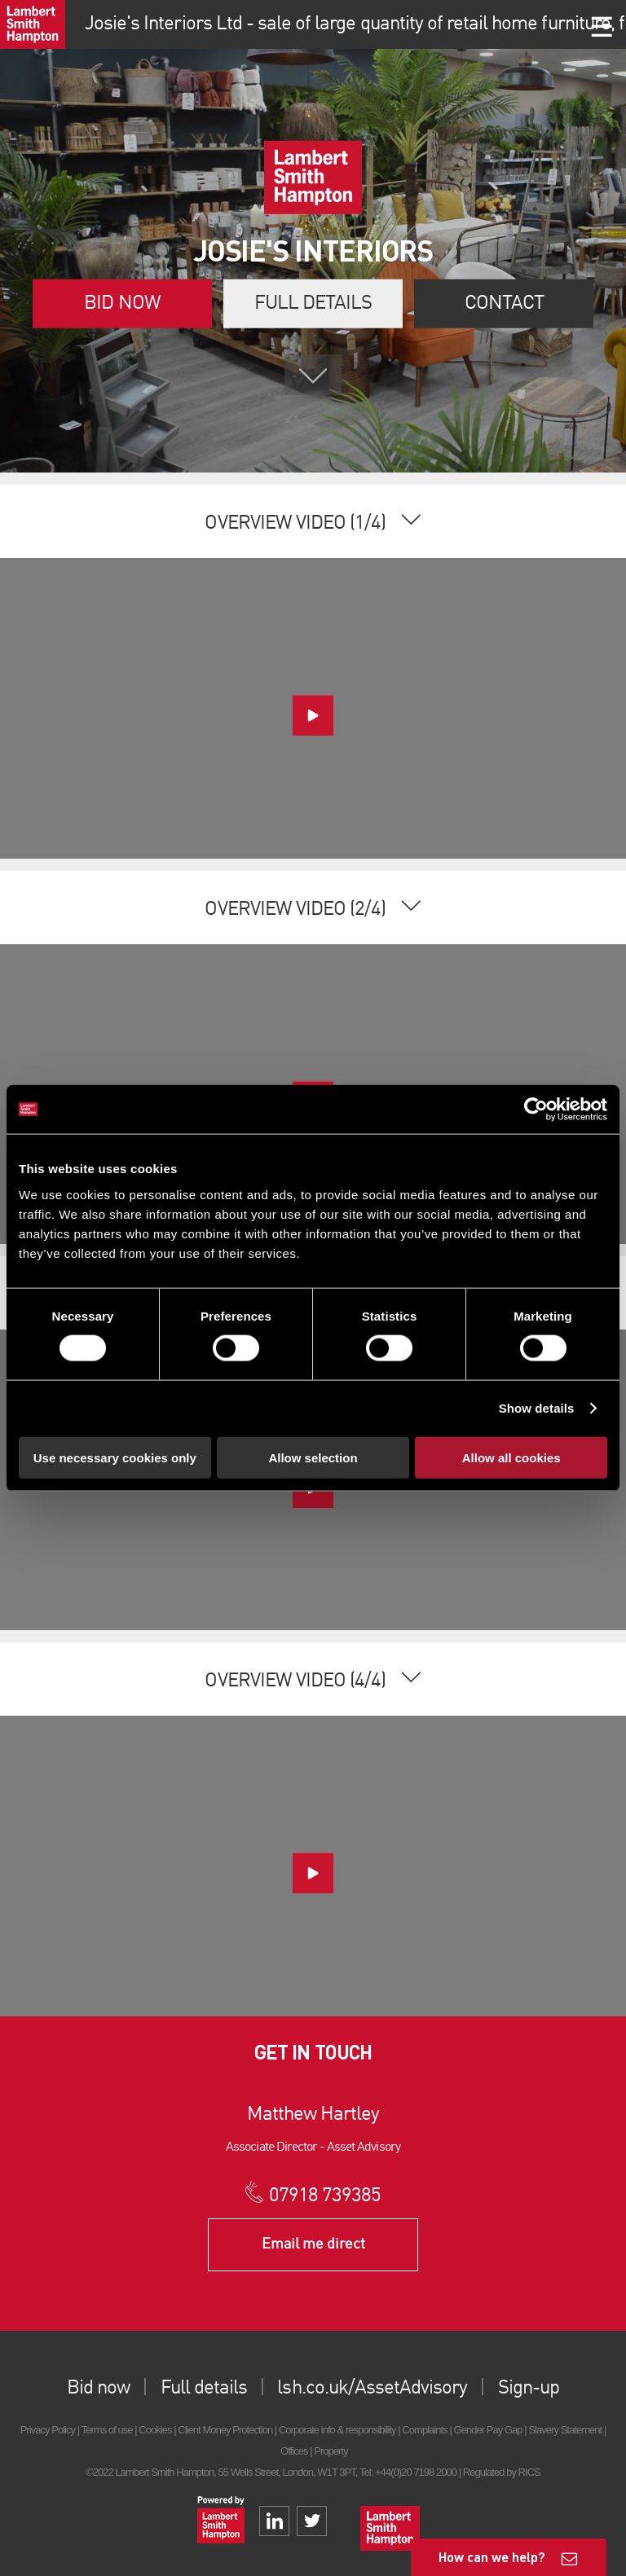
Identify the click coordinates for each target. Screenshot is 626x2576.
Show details (537, 1408)
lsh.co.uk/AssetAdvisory (372, 2388)
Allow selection (312, 1457)
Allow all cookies (511, 1457)
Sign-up (528, 2388)
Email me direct (313, 2244)
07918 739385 (325, 2196)
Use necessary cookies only (114, 1457)
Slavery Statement (565, 2430)
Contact (504, 304)
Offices (294, 2451)
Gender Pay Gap (488, 2430)
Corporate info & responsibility (337, 2430)
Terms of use (107, 2430)
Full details (313, 304)
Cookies (155, 2430)
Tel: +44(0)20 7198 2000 (407, 2472)
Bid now (122, 304)
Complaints (424, 2430)
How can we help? (492, 2556)
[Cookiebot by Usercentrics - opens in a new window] (536, 1109)
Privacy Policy (47, 2430)
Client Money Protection (225, 2430)
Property (330, 2451)
